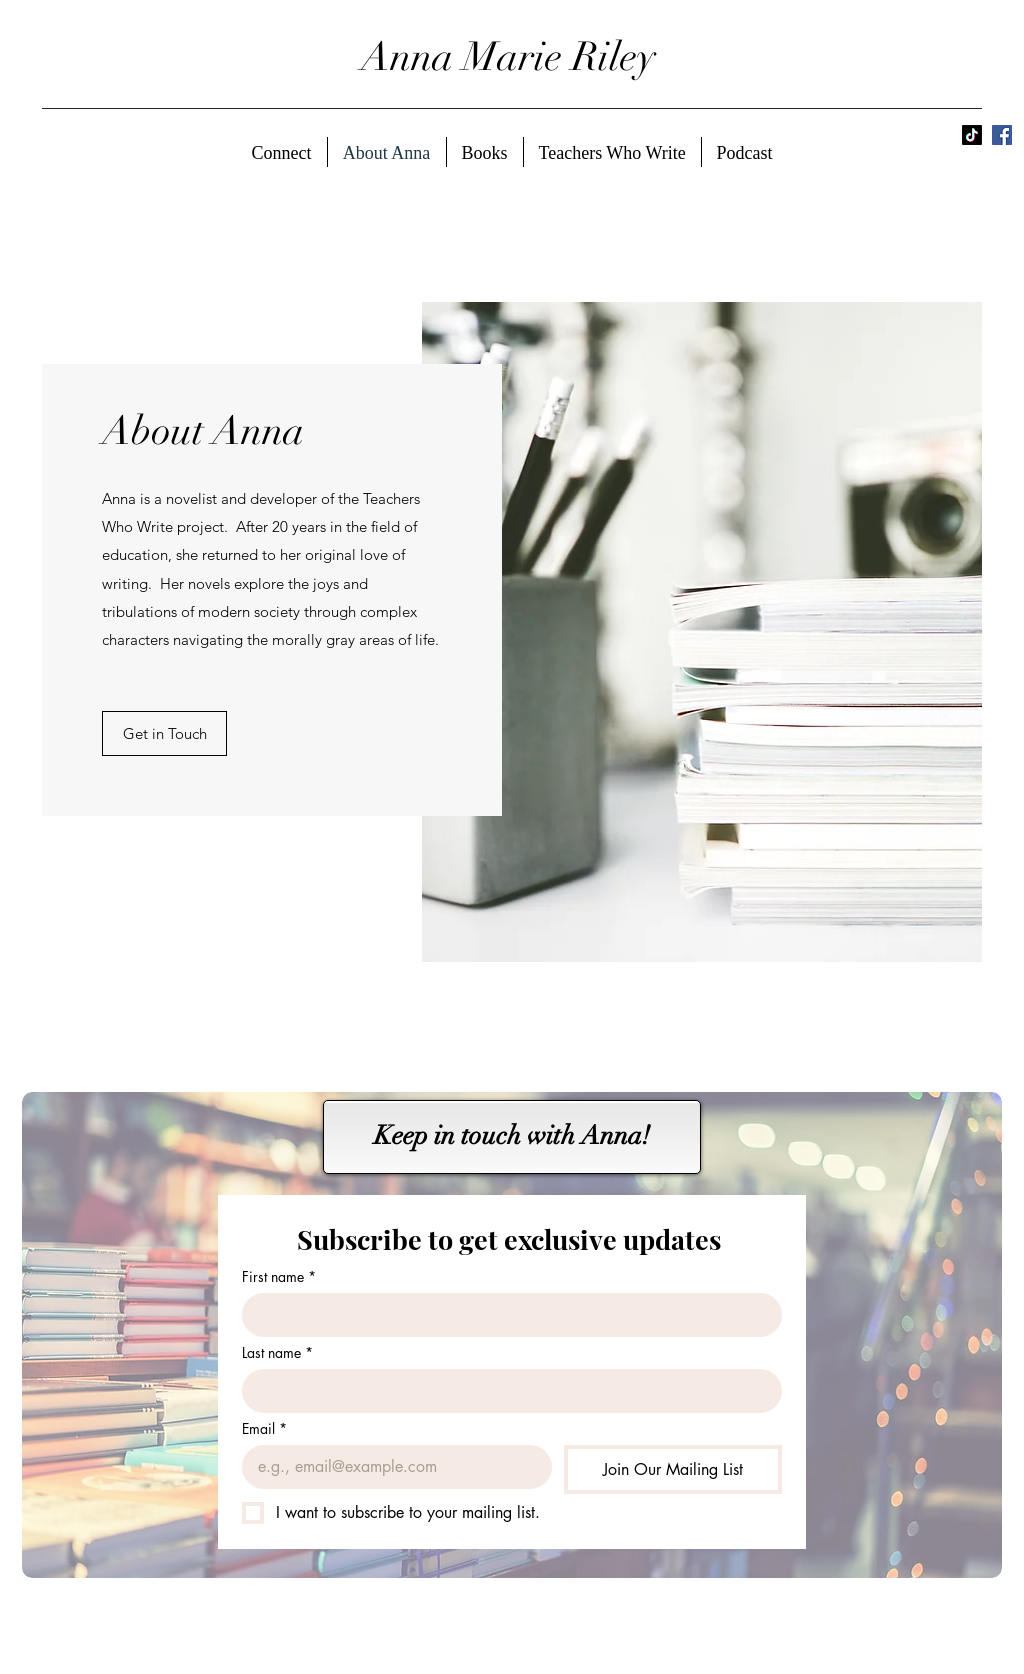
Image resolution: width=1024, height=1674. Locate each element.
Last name (277, 1352)
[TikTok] (972, 135)
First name (279, 1276)
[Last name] (506, 1391)
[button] (164, 733)
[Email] (391, 1467)
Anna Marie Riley (508, 57)
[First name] (506, 1315)
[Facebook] (1002, 135)
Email (264, 1428)
